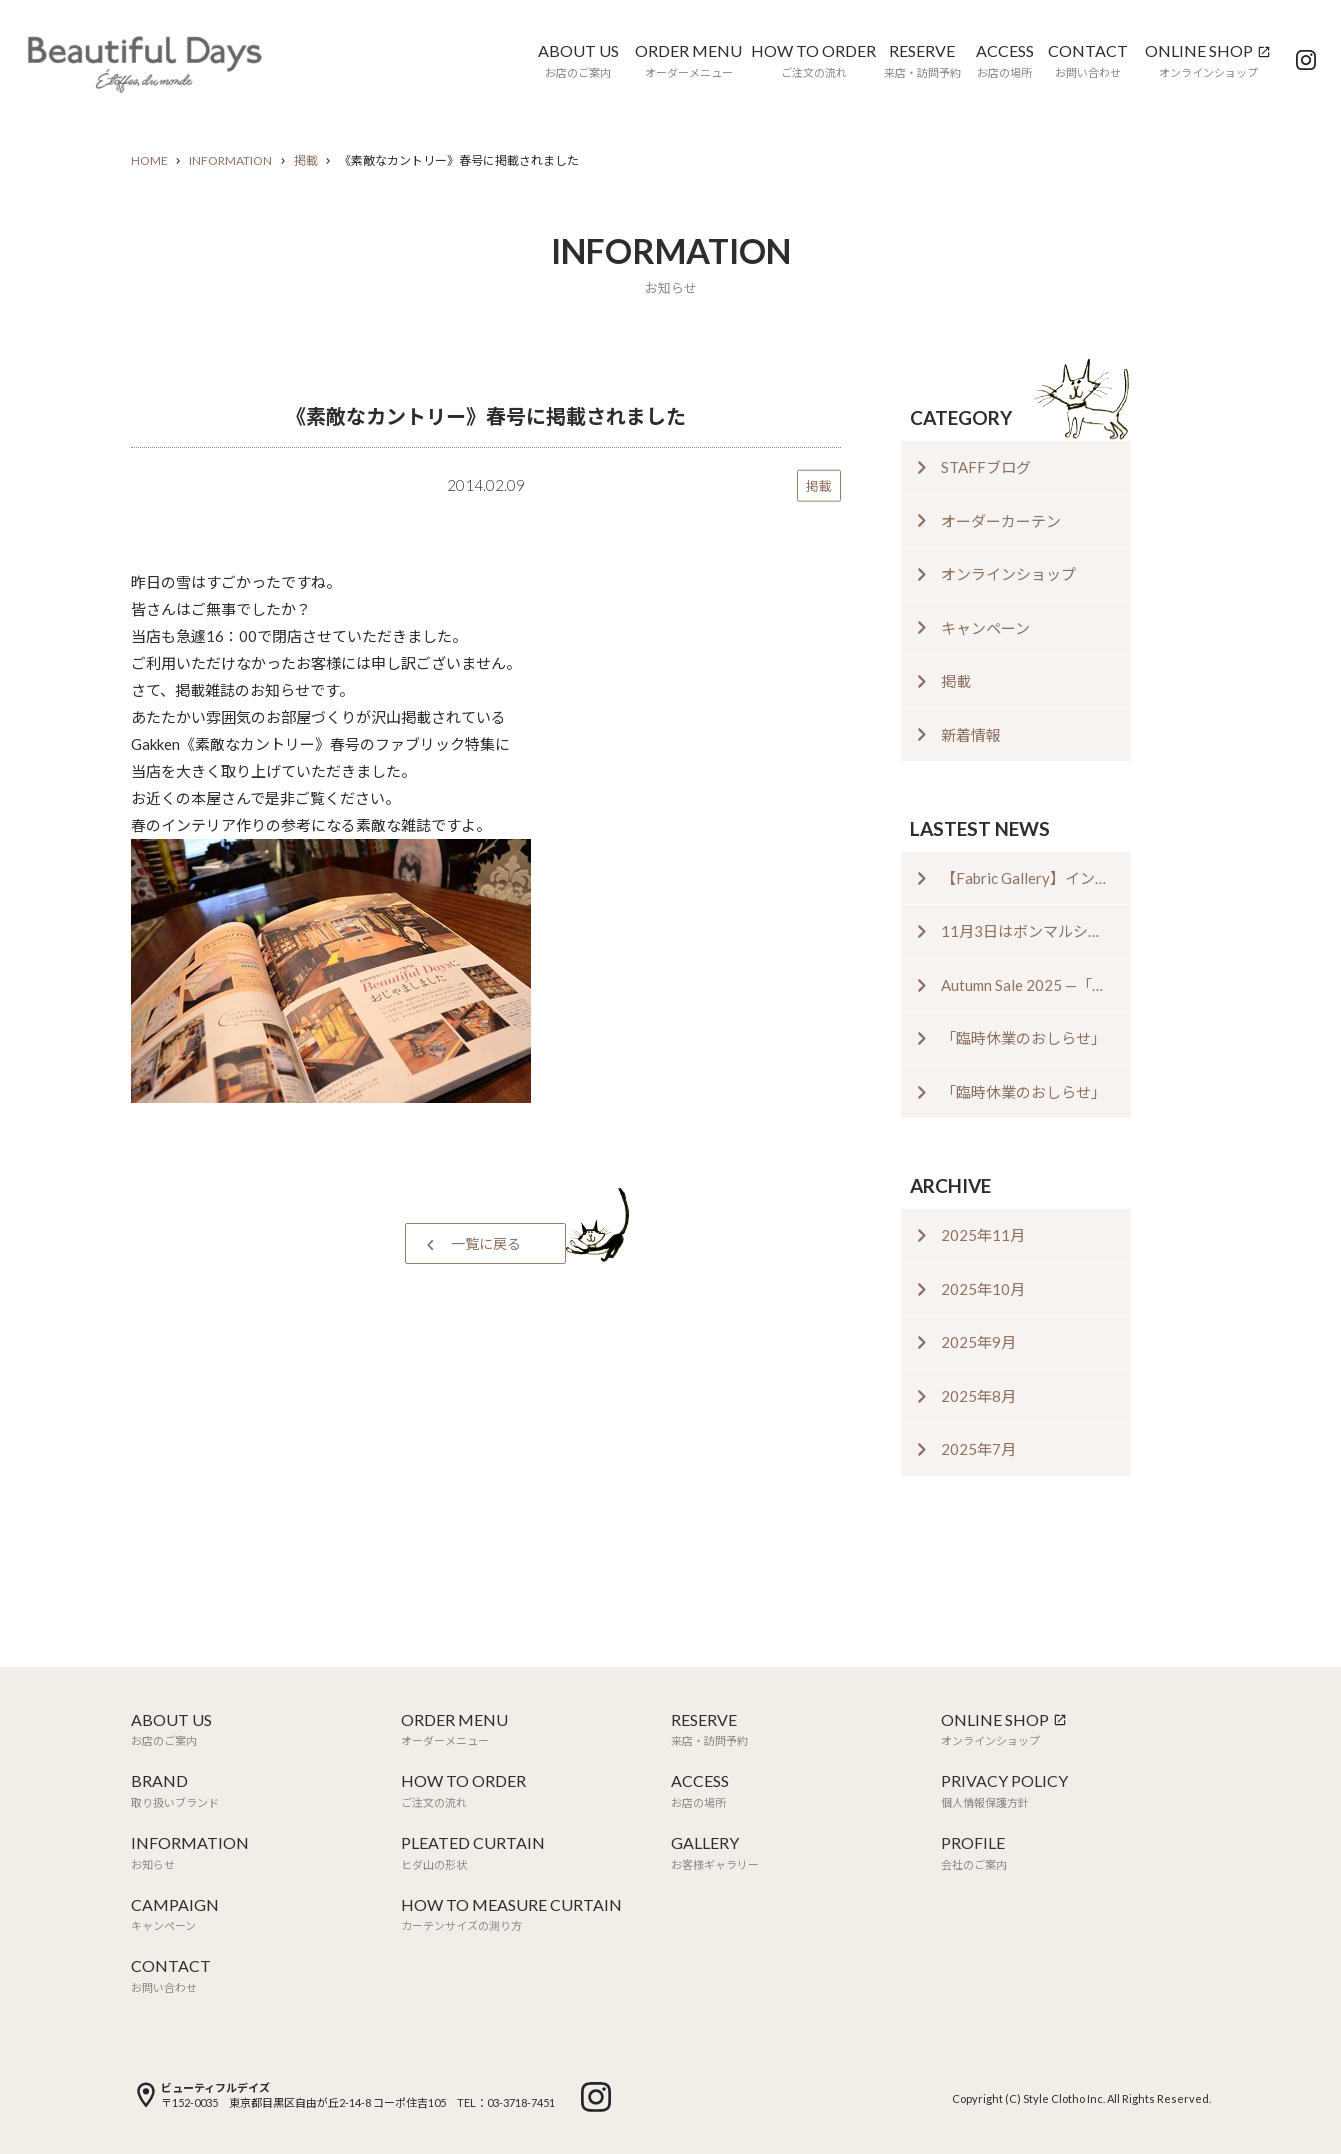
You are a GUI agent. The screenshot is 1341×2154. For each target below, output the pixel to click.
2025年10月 (983, 1289)
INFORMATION (230, 160)
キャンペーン (985, 628)
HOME (149, 160)
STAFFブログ (986, 467)
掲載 (306, 160)
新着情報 (971, 735)
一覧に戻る (486, 1243)
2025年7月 (978, 1449)
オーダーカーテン (1001, 521)
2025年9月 (978, 1342)
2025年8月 (978, 1396)
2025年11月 (983, 1235)
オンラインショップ (1008, 574)
